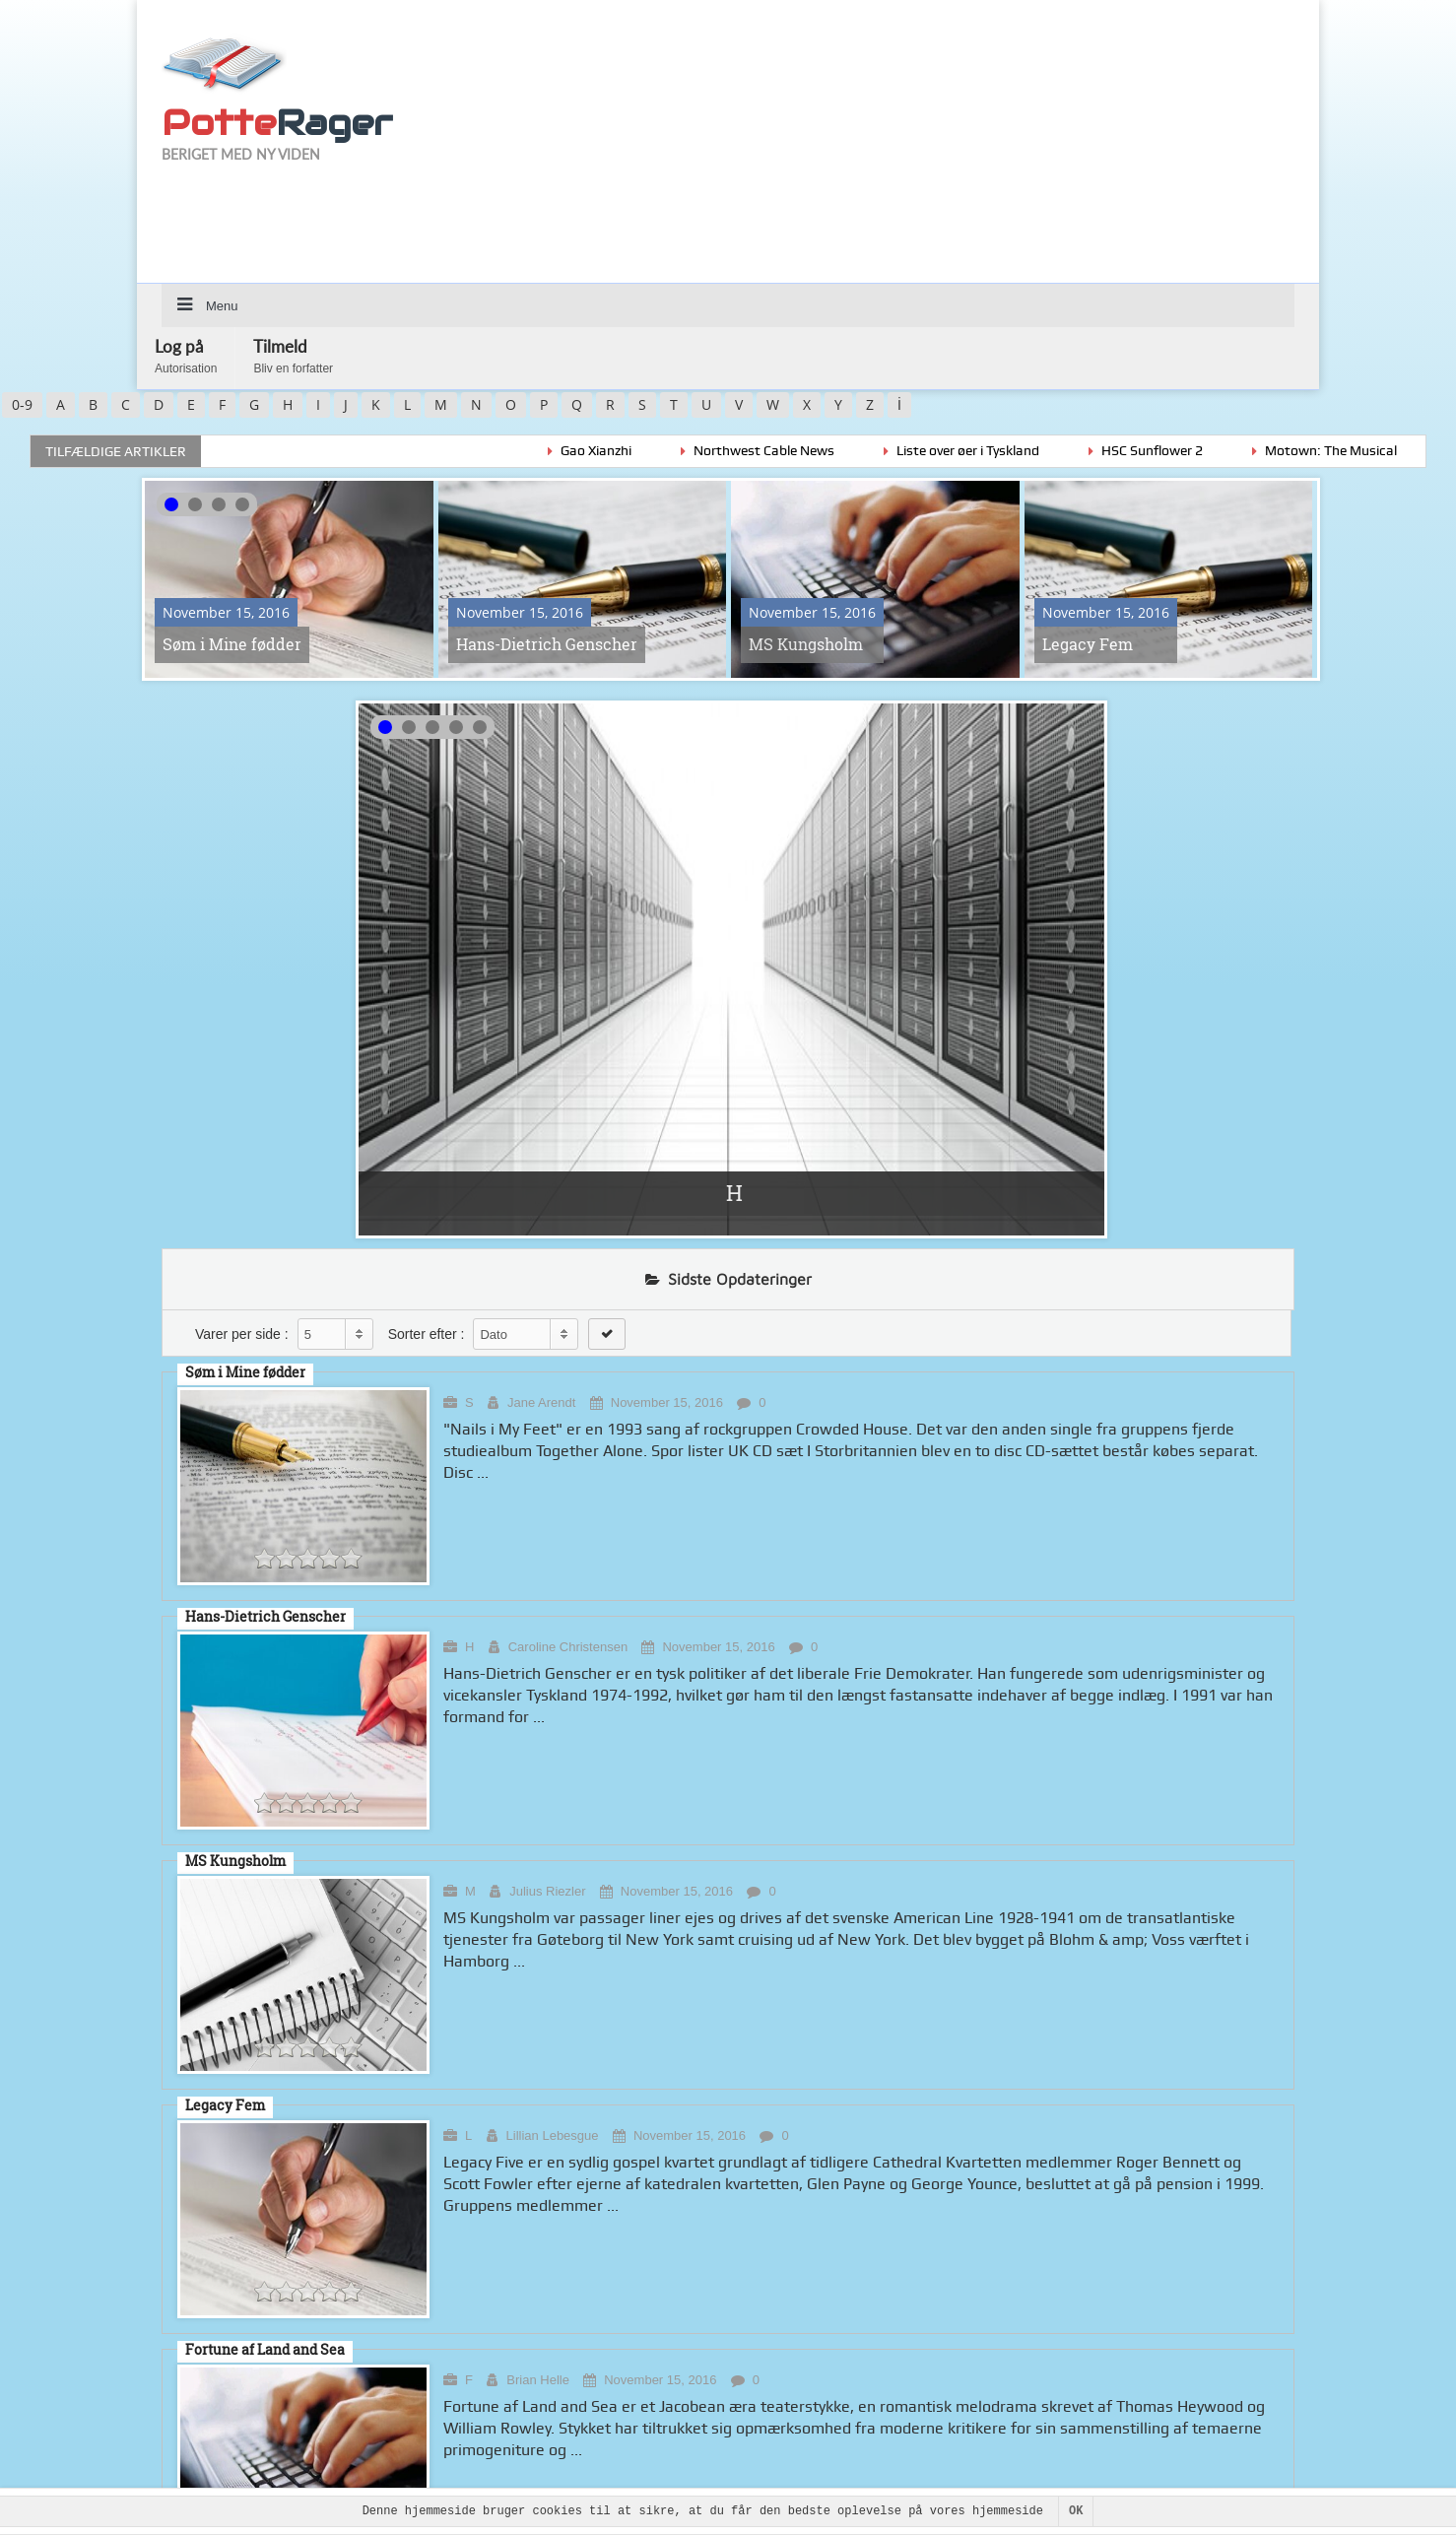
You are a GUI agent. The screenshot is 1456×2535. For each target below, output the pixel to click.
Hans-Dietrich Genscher (546, 644)
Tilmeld (293, 355)
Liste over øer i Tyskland (993, 450)
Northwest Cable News (789, 450)
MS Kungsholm (806, 644)
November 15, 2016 (667, 1402)
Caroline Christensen (568, 1646)
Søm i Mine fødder (232, 644)
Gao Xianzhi (621, 450)
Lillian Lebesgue (552, 2135)
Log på (186, 355)
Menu (222, 306)
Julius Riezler (547, 1891)
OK (1076, 2510)
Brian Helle (537, 2379)
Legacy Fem (1087, 644)
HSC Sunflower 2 (1177, 450)
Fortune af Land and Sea (265, 2349)
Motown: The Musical (1357, 450)
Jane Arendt (541, 1402)
